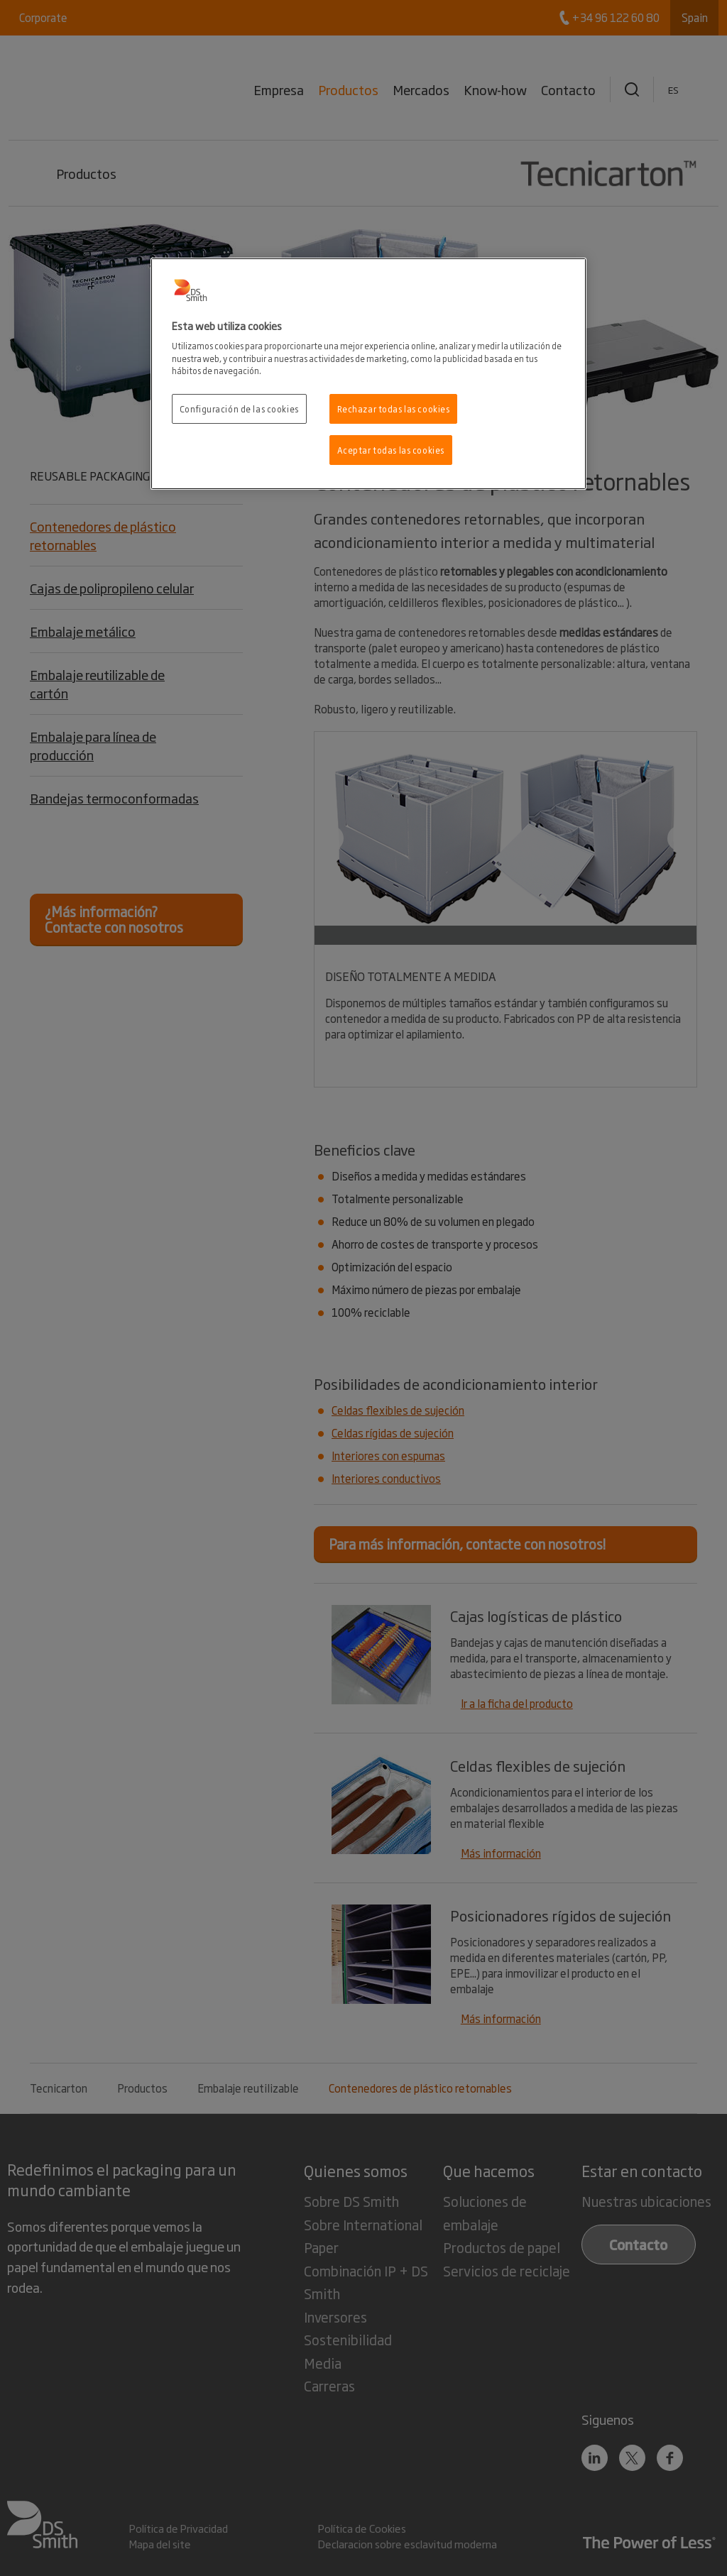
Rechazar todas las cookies (393, 408)
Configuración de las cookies (239, 408)
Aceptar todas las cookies (390, 450)
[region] (368, 374)
